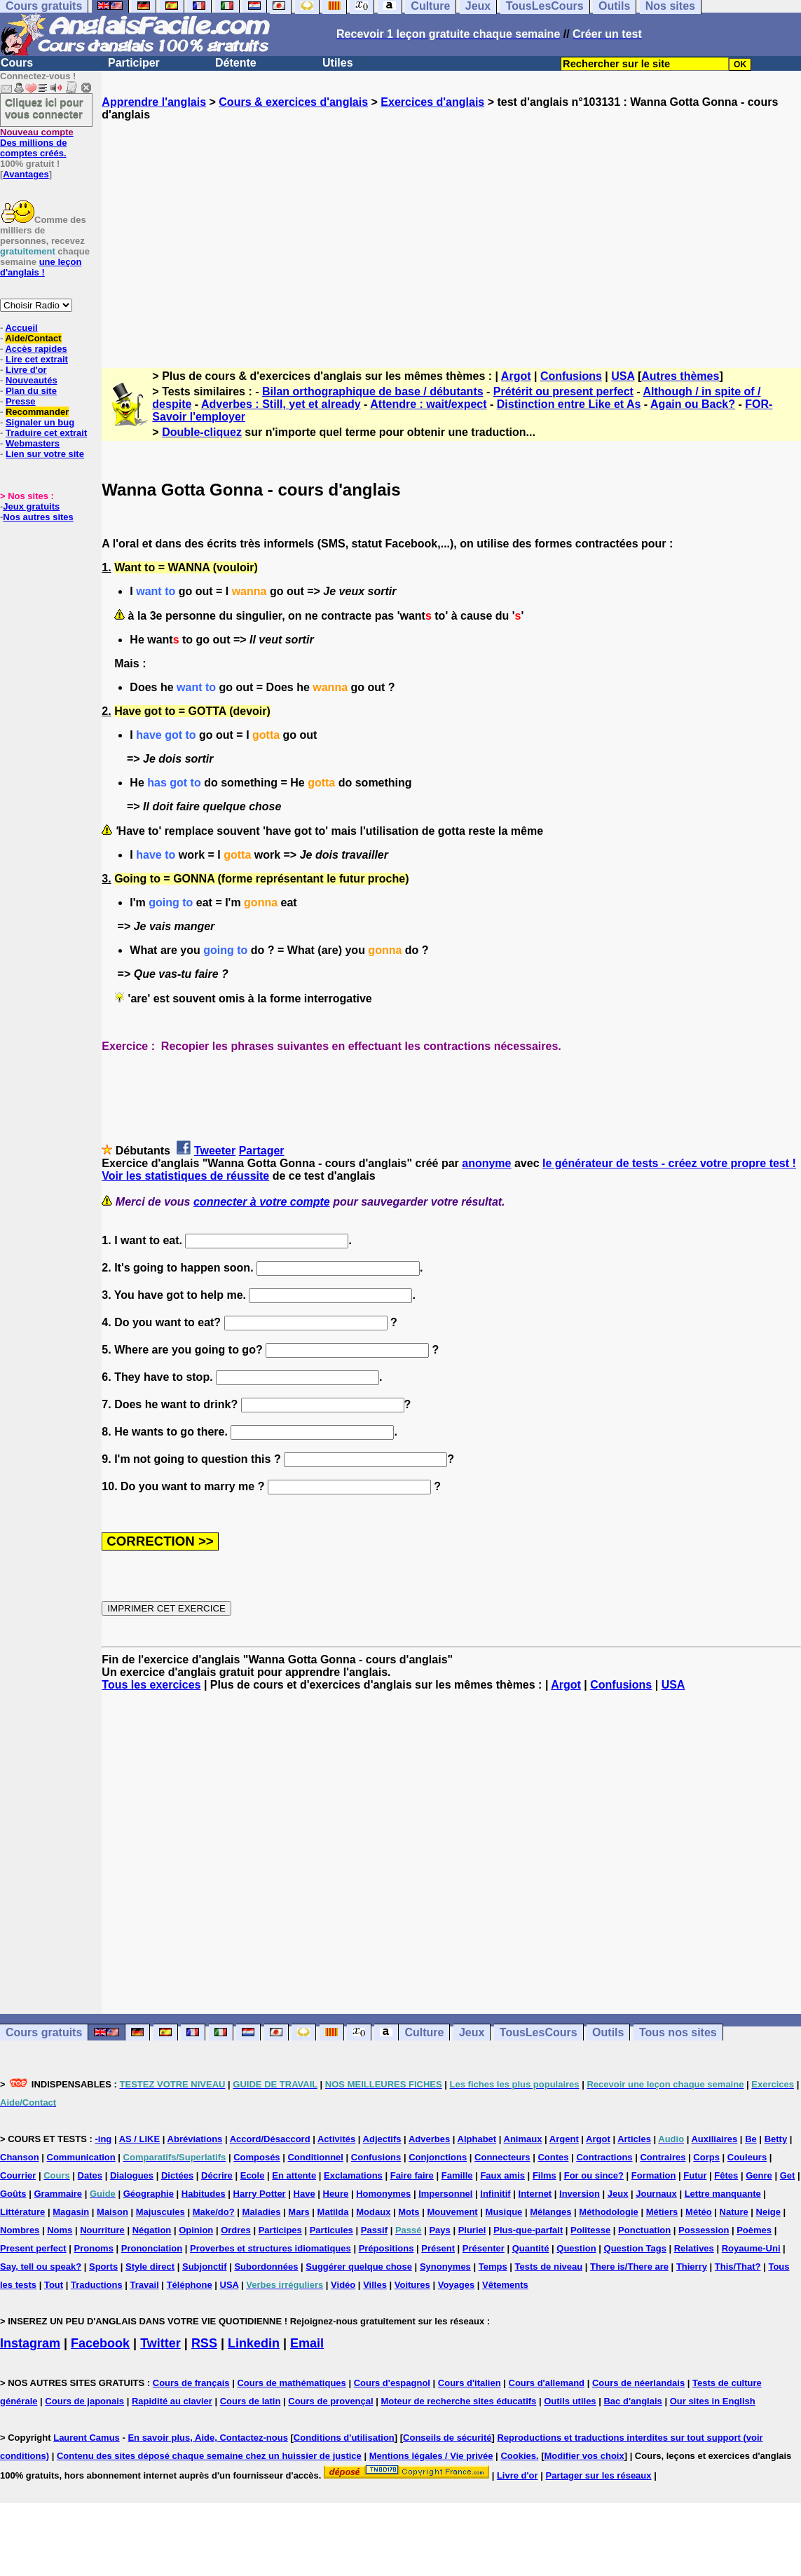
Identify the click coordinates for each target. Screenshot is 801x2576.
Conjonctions (438, 2157)
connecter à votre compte (261, 1202)
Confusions (571, 376)
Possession (703, 2230)
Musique (504, 2212)
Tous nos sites (678, 2032)
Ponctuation (644, 2230)
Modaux (373, 2212)
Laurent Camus (86, 2437)
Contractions (604, 2157)
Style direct (149, 2266)
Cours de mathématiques (291, 2383)
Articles (634, 2139)
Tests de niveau (549, 2266)
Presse (21, 401)
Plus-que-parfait (528, 2230)
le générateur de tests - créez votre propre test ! (669, 1163)
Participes (280, 2230)
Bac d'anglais (632, 2401)
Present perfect (33, 2248)
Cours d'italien (469, 2383)
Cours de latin (250, 2401)
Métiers (662, 2212)
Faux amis (502, 2175)
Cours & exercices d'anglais (293, 102)
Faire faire (412, 2175)
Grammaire (58, 2193)
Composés (256, 2157)
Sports (103, 2266)
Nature (734, 2212)
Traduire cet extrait (46, 433)
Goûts (13, 2193)
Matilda (333, 2212)
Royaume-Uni (751, 2248)
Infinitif (495, 2193)
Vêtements (505, 2284)
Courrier (18, 2175)
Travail (144, 2284)
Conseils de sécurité (447, 2437)
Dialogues (131, 2175)
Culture (424, 2032)
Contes (553, 2157)
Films (544, 2175)
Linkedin (254, 2343)
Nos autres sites (38, 517)
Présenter (484, 2248)
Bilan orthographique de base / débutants (373, 391)
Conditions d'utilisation (344, 2437)
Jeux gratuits (31, 506)
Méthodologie (608, 2212)
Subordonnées (266, 2266)
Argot (516, 376)
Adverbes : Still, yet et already (281, 404)
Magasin (71, 2212)
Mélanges (550, 2212)
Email (307, 2343)
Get (787, 2175)
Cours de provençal (330, 2401)
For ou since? (594, 2175)
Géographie (148, 2193)
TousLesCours (538, 2032)
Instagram (30, 2343)
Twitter (160, 2343)
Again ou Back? (692, 404)
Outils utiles (570, 2401)
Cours (17, 63)
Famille (457, 2175)
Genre (759, 2175)
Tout (53, 2284)
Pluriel (472, 2230)
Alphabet (477, 2139)
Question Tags (635, 2248)
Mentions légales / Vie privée (431, 2456)
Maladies (261, 2212)
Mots (408, 2212)
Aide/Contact (33, 338)
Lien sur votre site (45, 454)
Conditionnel (315, 2157)
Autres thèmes (680, 376)
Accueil (21, 327)
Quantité (530, 2248)
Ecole (252, 2175)
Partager (262, 1151)
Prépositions (386, 2248)
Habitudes (204, 2193)
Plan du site (31, 391)
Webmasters (33, 443)
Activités (336, 2139)
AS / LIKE (139, 2139)
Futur (694, 2175)
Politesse (590, 2230)
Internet (535, 2193)
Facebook (100, 2343)
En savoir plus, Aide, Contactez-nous (208, 2437)
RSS (204, 2343)
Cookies (518, 2456)
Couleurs (747, 2157)
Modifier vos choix (584, 2456)
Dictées (177, 2175)
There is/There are (629, 2266)
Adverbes (429, 2139)
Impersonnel (445, 2193)
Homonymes (383, 2193)
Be (751, 2139)
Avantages (25, 174)
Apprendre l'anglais (154, 102)
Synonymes (445, 2266)
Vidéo (343, 2284)
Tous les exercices (151, 1685)
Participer (134, 63)
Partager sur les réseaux (598, 2475)
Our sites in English (712, 2401)
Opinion (196, 2230)
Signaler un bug (40, 422)
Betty (776, 2139)
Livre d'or (26, 369)
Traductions (97, 2284)
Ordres (236, 2230)
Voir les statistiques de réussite (185, 1176)
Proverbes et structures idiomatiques (270, 2248)
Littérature (22, 2212)
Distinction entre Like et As (569, 404)
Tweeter (214, 1151)
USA (622, 376)
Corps (706, 2157)
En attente (294, 2175)
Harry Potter (259, 2193)
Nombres (19, 2230)
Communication (81, 2157)
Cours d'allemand (547, 2383)
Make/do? (214, 2212)
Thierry (691, 2266)
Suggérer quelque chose (359, 2266)
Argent (564, 2139)
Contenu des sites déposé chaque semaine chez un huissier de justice (209, 2456)
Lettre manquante (723, 2193)
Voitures (412, 2284)
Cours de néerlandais (638, 2383)
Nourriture (102, 2230)
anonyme (486, 1163)
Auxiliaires (714, 2139)
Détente (235, 63)
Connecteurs (502, 2157)
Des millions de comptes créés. (37, 142)
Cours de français (191, 2383)
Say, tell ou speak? (40, 2266)
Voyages (456, 2284)
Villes (375, 2284)
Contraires (662, 2157)
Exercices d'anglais (432, 102)
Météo (698, 2212)
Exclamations (353, 2175)
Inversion (579, 2193)
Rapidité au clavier (172, 2401)
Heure (336, 2193)
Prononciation (151, 2248)
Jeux (471, 2032)
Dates (90, 2175)
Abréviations (195, 2139)
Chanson (19, 2157)
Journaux (656, 2193)
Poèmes (754, 2230)
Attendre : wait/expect (428, 404)
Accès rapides (36, 348)
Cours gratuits (44, 2032)
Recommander (37, 412)
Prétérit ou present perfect (563, 391)
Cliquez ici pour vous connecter (44, 108)
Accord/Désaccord (270, 2139)
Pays (439, 2230)
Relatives (694, 2248)
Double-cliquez (202, 432)
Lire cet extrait (37, 359)
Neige (768, 2212)
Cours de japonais (84, 2401)
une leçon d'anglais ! (40, 267)
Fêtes (726, 2175)
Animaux (523, 2139)
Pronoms (94, 2248)
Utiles (337, 63)
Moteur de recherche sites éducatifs (459, 2401)
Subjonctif (204, 2266)
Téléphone (189, 2284)
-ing (103, 2139)
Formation (653, 2175)
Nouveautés (31, 380)
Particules (331, 2230)
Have (304, 2193)
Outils (608, 2032)
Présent (438, 2248)
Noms (59, 2230)
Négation (152, 2230)
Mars (298, 2212)
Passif (374, 2230)
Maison (112, 2212)
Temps (493, 2266)
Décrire (217, 2175)
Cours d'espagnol (392, 2383)
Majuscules (160, 2212)
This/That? (738, 2266)
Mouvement (452, 2212)
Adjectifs (382, 2139)
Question (576, 2248)
